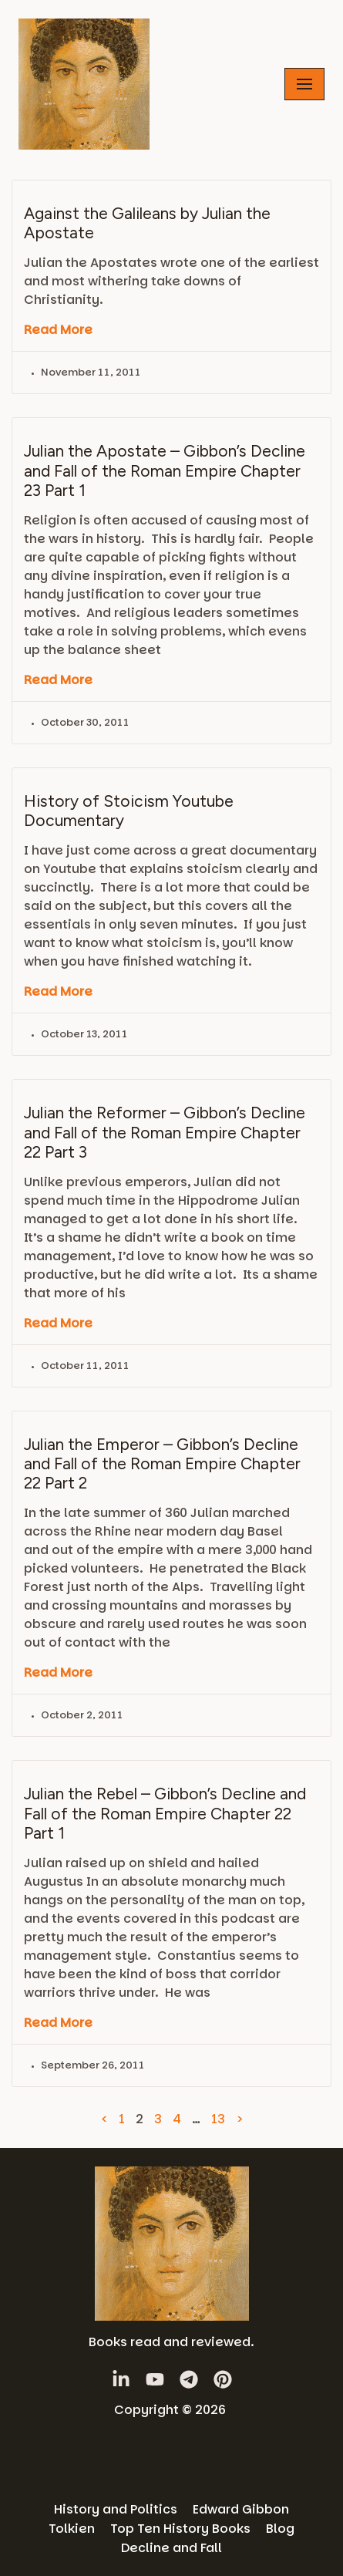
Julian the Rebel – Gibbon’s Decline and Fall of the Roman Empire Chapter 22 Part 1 (165, 1813)
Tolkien (72, 2528)
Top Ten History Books (180, 2528)
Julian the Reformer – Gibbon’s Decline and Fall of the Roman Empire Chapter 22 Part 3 (164, 1132)
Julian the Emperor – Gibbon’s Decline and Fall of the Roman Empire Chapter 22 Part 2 (162, 1463)
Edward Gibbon (241, 2509)
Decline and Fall (171, 2548)
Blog (280, 2528)
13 (218, 2119)
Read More (58, 330)
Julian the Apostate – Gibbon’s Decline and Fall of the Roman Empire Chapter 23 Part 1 (164, 470)
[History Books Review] (84, 84)
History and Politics (115, 2509)
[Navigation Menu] (304, 84)
